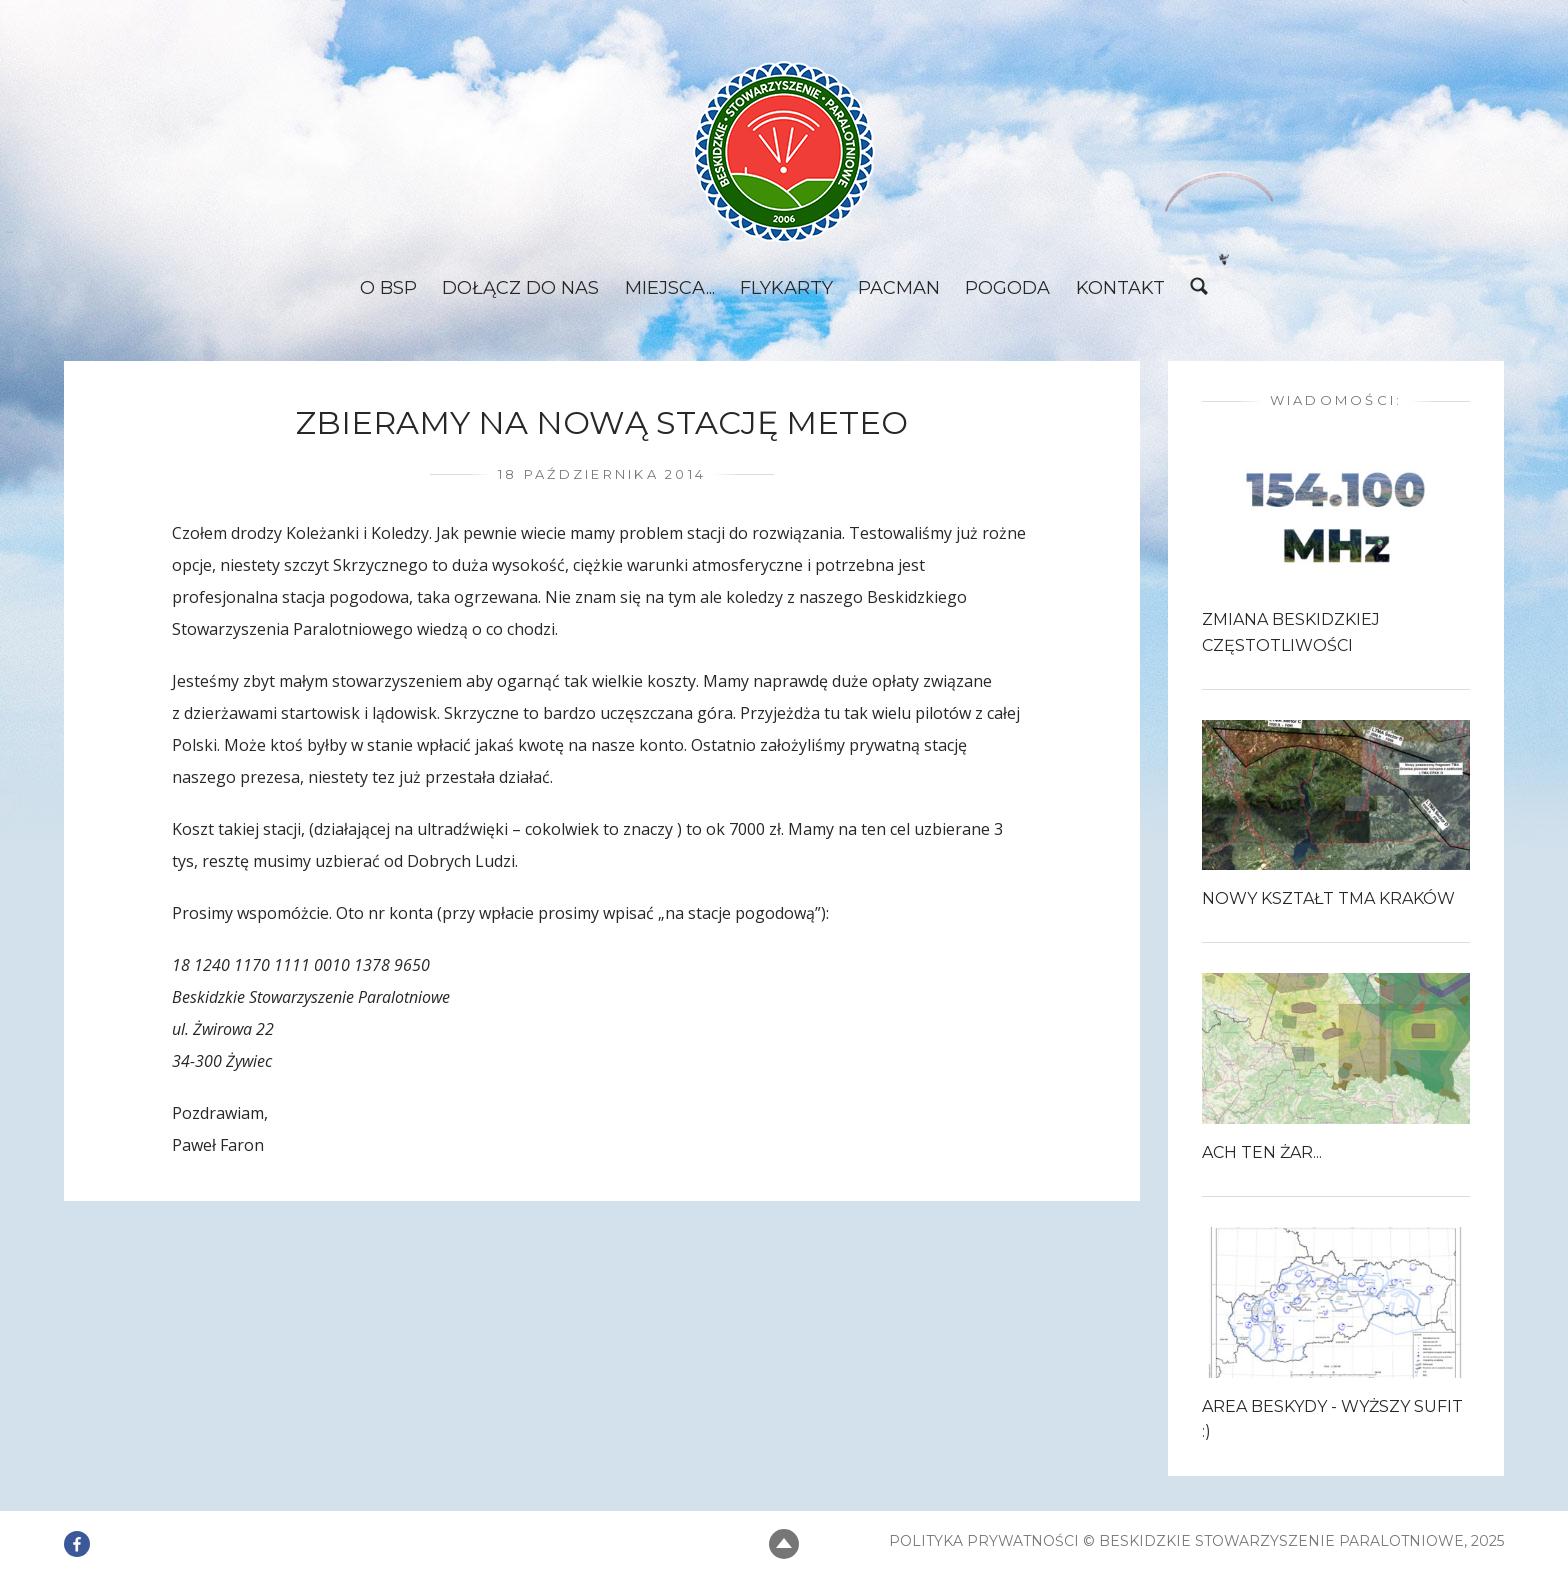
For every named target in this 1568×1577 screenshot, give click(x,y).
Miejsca (663, 289)
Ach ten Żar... (1262, 1153)
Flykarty (785, 289)
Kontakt (1123, 289)
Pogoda (1009, 289)
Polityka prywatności (984, 1541)
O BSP (383, 289)
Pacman (900, 289)
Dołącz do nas (517, 289)
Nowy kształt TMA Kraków (1328, 900)
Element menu (77, 1531)
